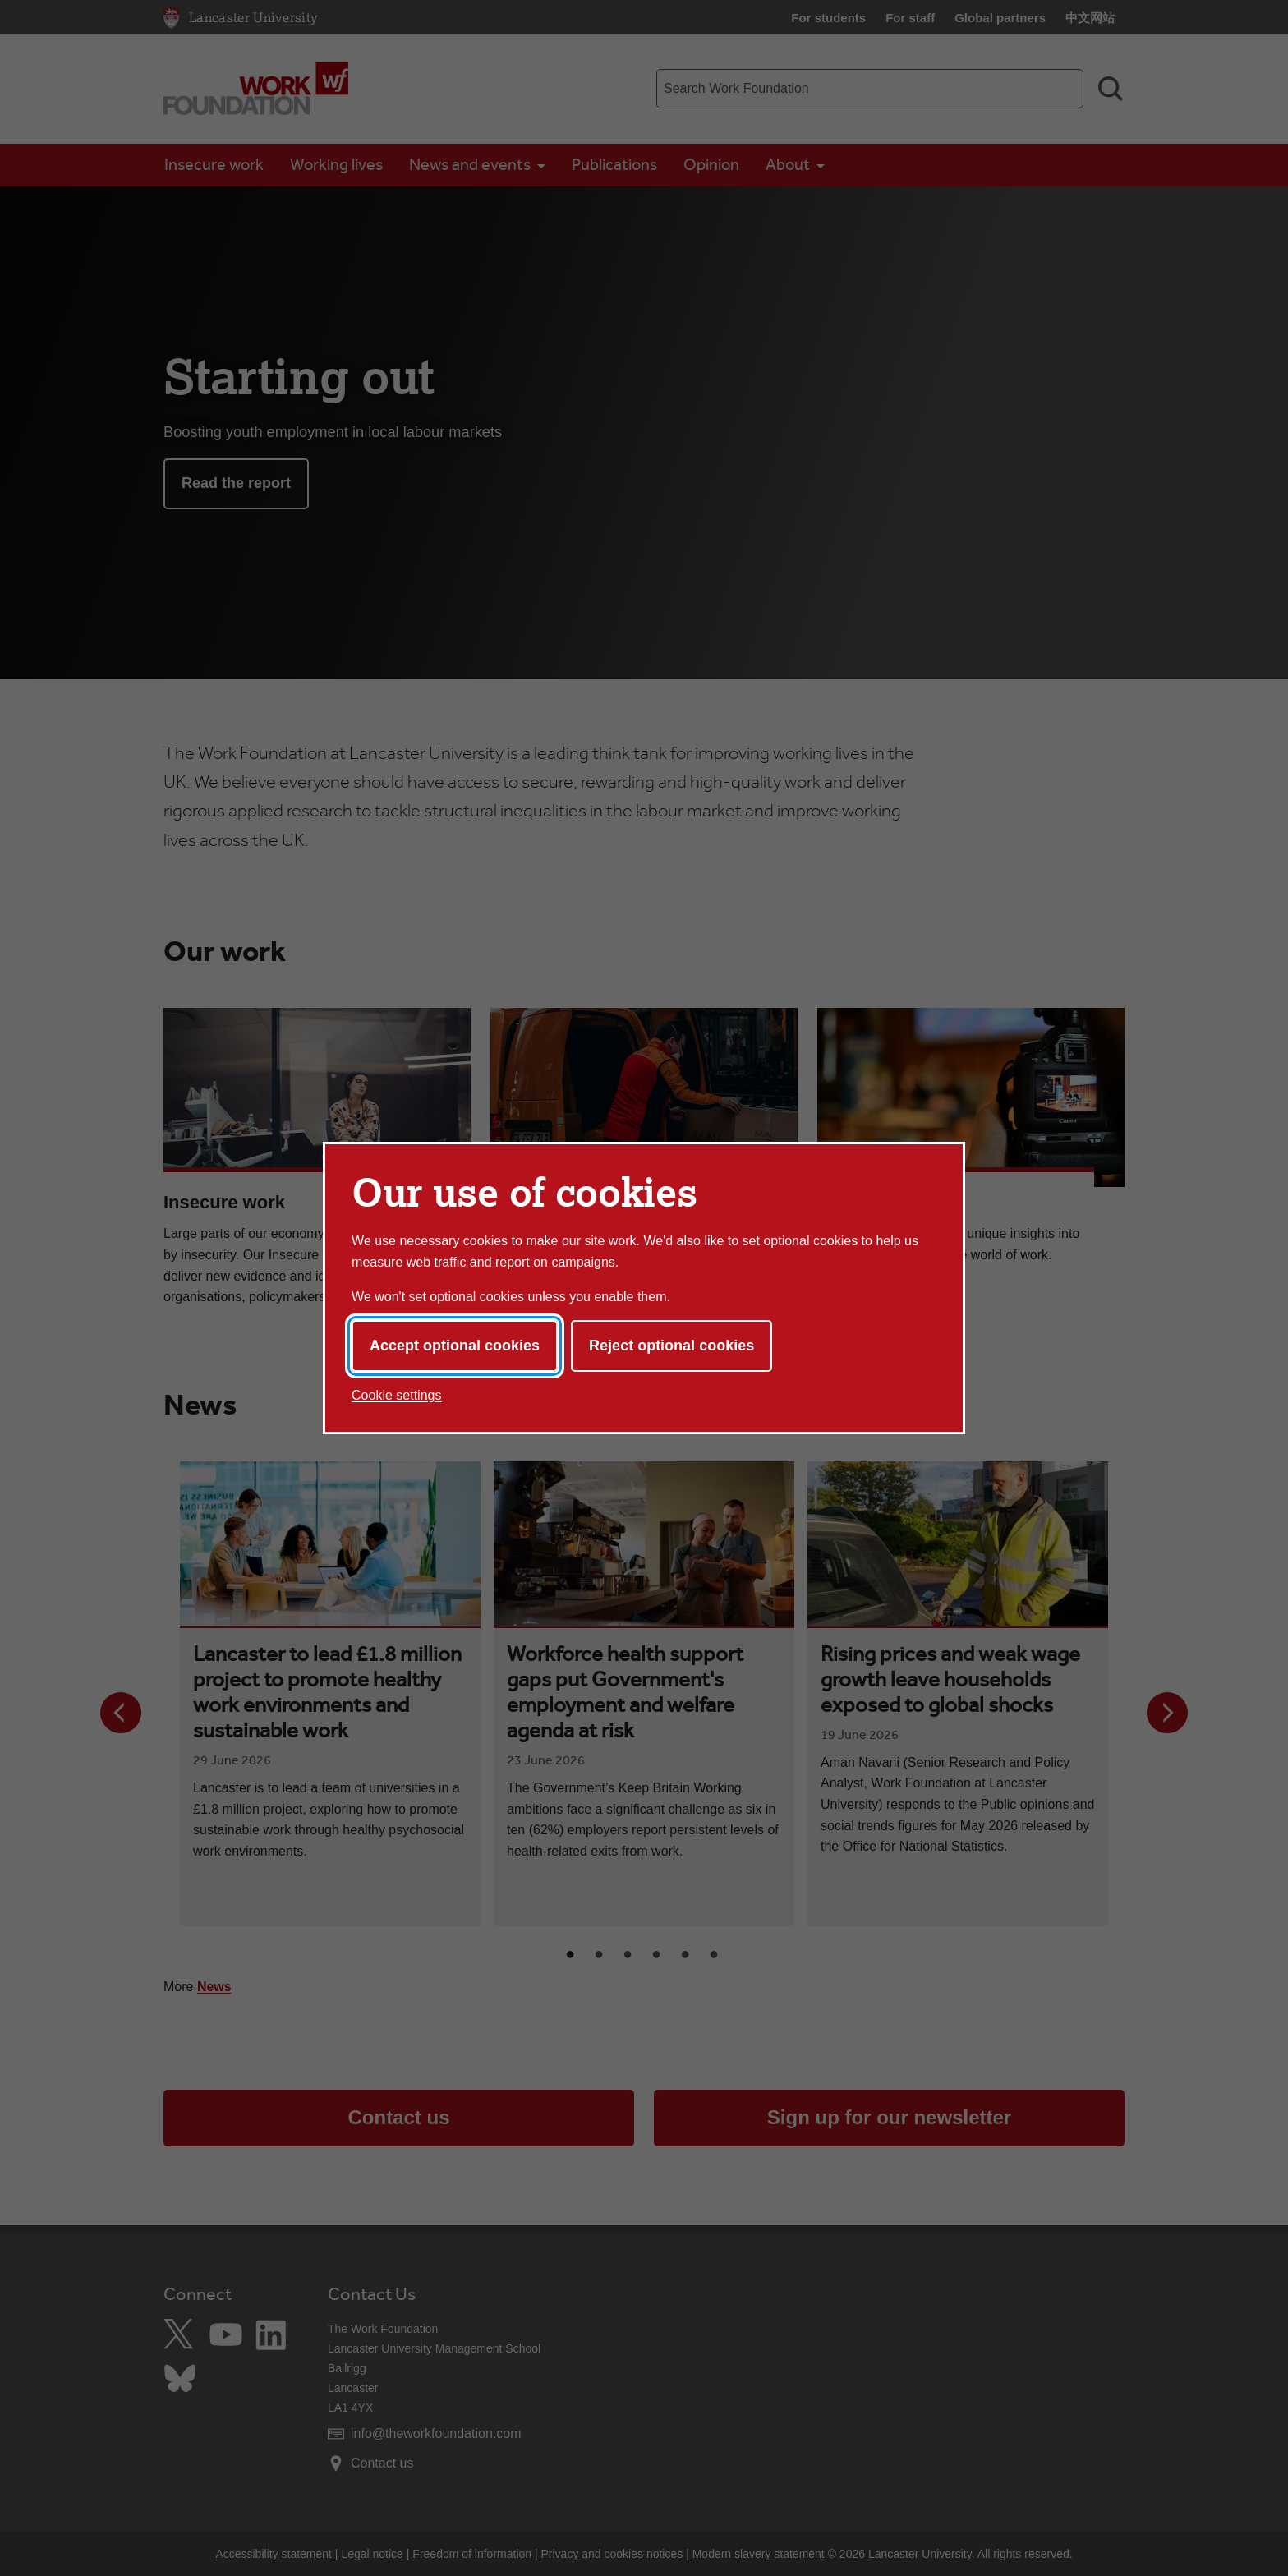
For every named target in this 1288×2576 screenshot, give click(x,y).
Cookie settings (396, 1395)
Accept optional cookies (455, 1345)
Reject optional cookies (671, 1345)
